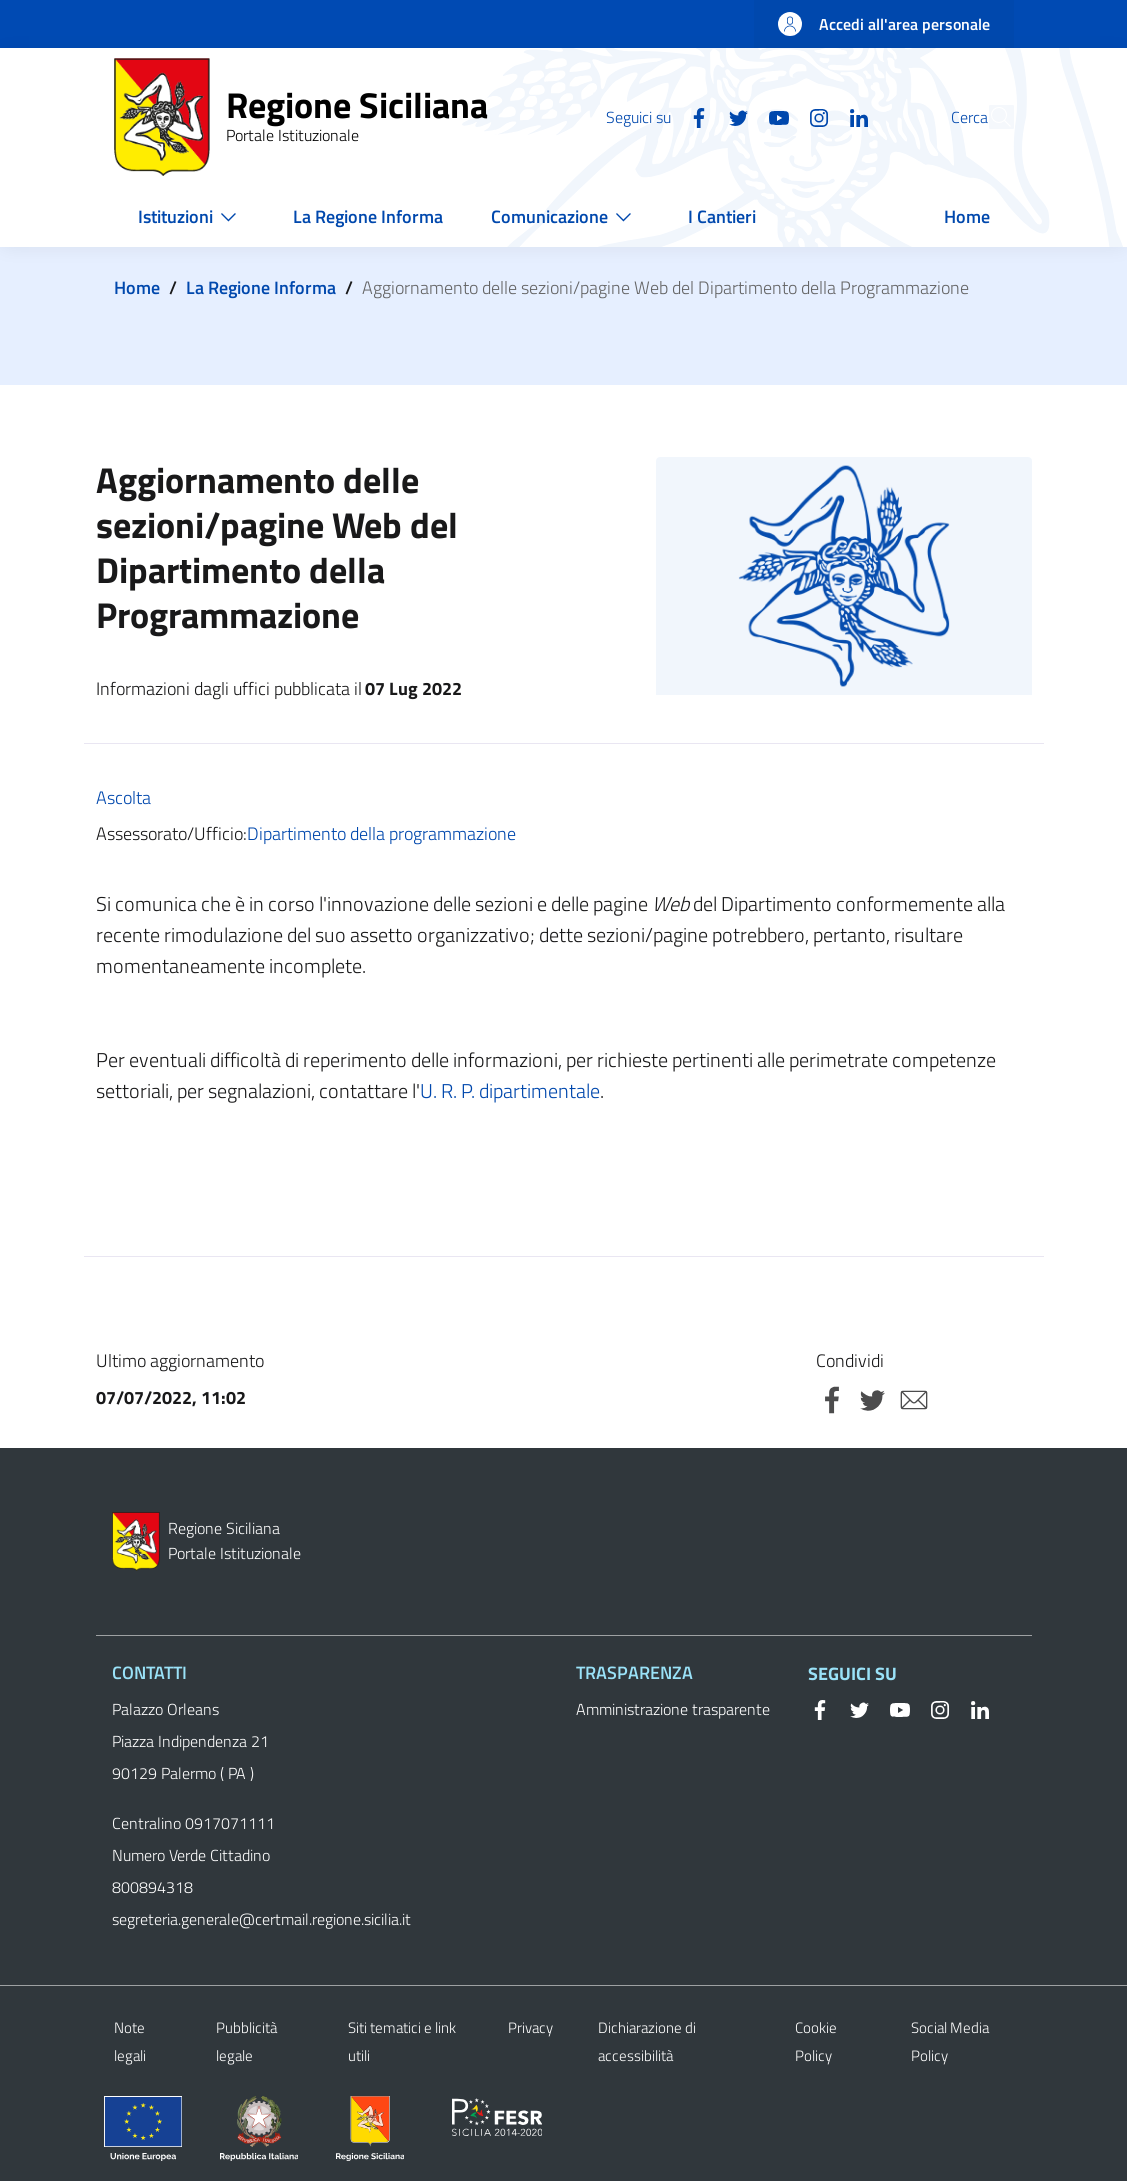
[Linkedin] (813, 116)
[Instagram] (773, 116)
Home (137, 287)
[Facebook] (653, 116)
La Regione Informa (261, 287)
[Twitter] (693, 116)
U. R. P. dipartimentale (510, 1090)
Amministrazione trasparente (673, 1709)
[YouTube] (733, 116)
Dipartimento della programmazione (381, 833)
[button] (990, 117)
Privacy (530, 2027)
